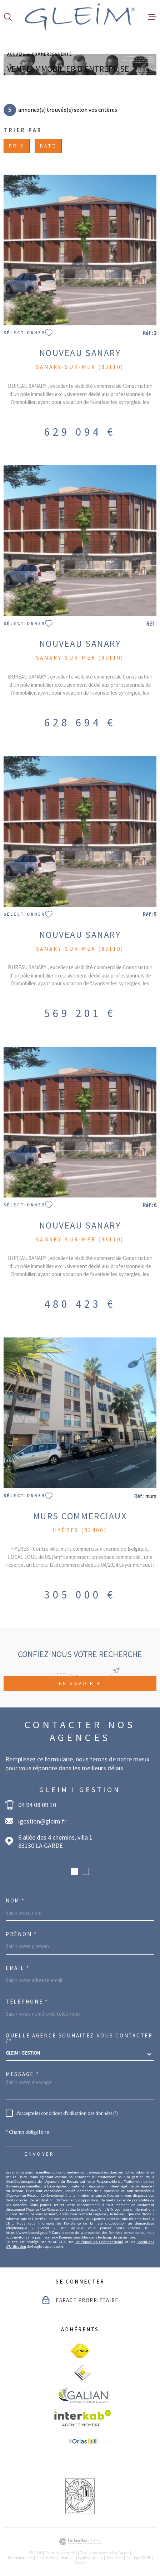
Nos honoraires (20, 2557)
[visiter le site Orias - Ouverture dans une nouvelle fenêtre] (83, 2442)
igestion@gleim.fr (42, 1821)
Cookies (80, 2563)
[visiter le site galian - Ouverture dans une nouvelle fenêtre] (83, 2395)
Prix (16, 146)
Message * (22, 2074)
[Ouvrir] (8, 16)
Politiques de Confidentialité (99, 2242)
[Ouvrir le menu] (152, 16)
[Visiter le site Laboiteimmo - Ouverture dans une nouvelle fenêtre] (80, 2541)
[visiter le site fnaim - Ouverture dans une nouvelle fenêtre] (80, 2351)
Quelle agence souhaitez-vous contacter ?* (79, 2038)
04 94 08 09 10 (37, 1805)
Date (48, 146)
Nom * (15, 1900)
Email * (18, 1968)
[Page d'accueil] (80, 17)
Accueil (16, 54)
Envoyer (39, 2154)
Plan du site (46, 2557)
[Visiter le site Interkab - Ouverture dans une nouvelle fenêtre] (82, 2418)
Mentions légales (74, 2557)
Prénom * (21, 1934)
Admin (97, 2557)
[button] (74, 1871)
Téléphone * (27, 2001)
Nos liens (114, 2557)
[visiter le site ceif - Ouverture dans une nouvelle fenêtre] (82, 2372)
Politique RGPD (138, 2557)
